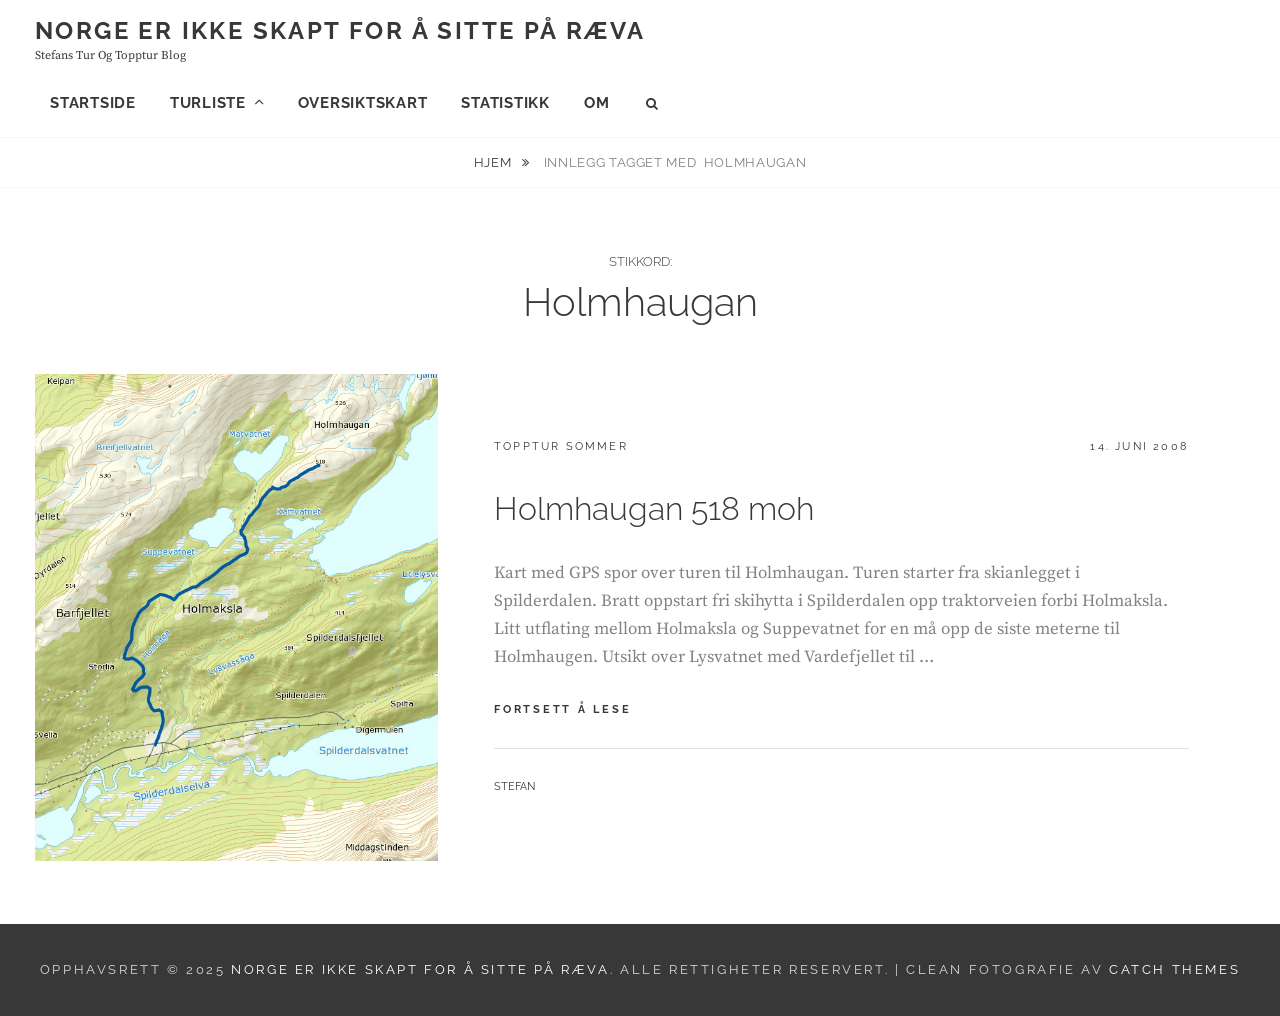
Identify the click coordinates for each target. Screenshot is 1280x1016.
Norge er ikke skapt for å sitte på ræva (340, 30)
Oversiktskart (363, 103)
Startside (93, 103)
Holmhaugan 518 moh (654, 508)
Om (597, 103)
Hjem (494, 162)
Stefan (514, 786)
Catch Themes (1174, 969)
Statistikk (505, 103)
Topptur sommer (561, 446)
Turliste (208, 103)
